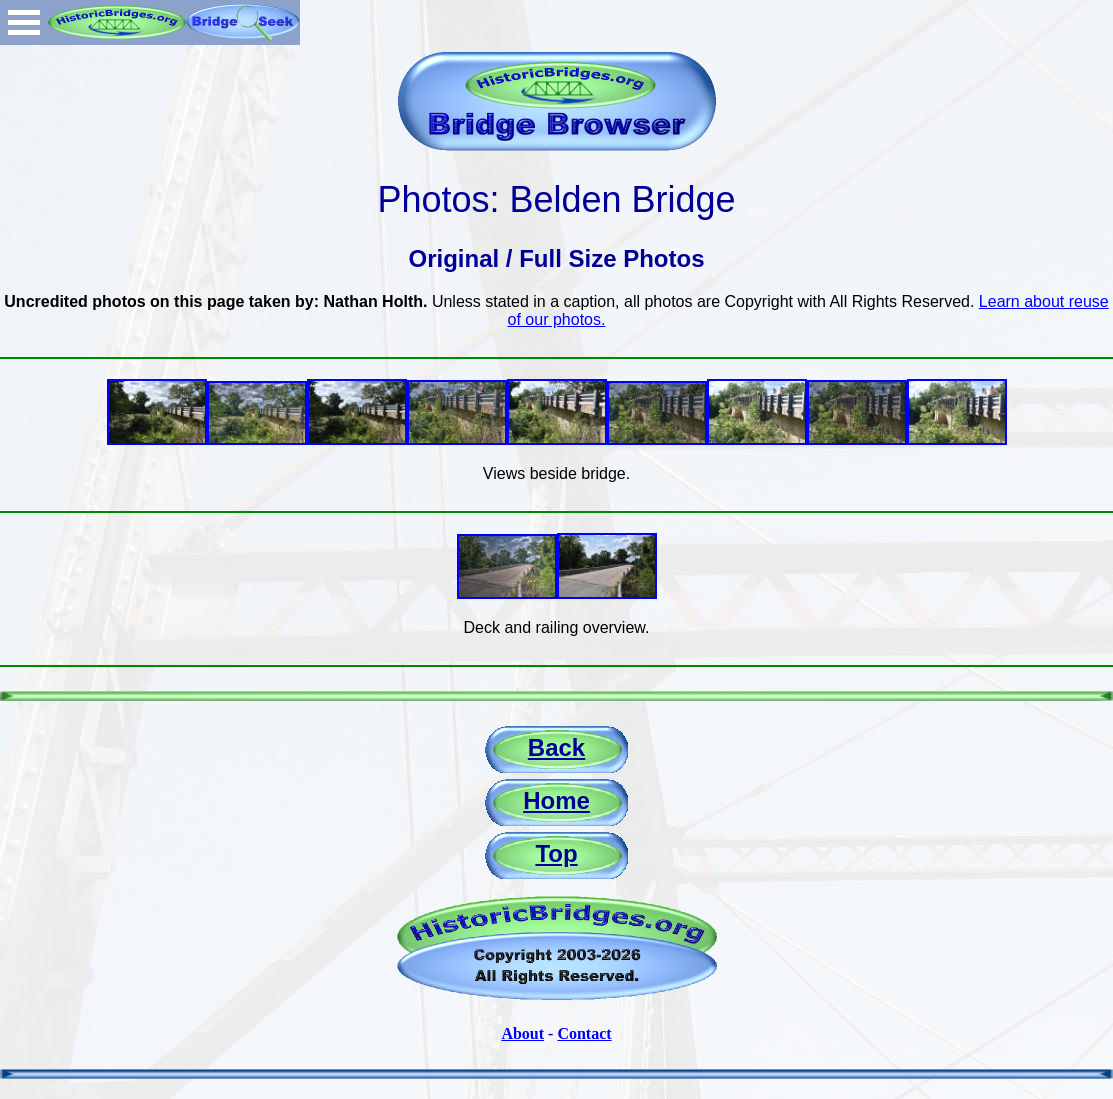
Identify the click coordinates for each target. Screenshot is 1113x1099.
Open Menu (24, 22)
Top (556, 853)
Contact (584, 1033)
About (522, 1033)
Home (556, 800)
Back (556, 747)
